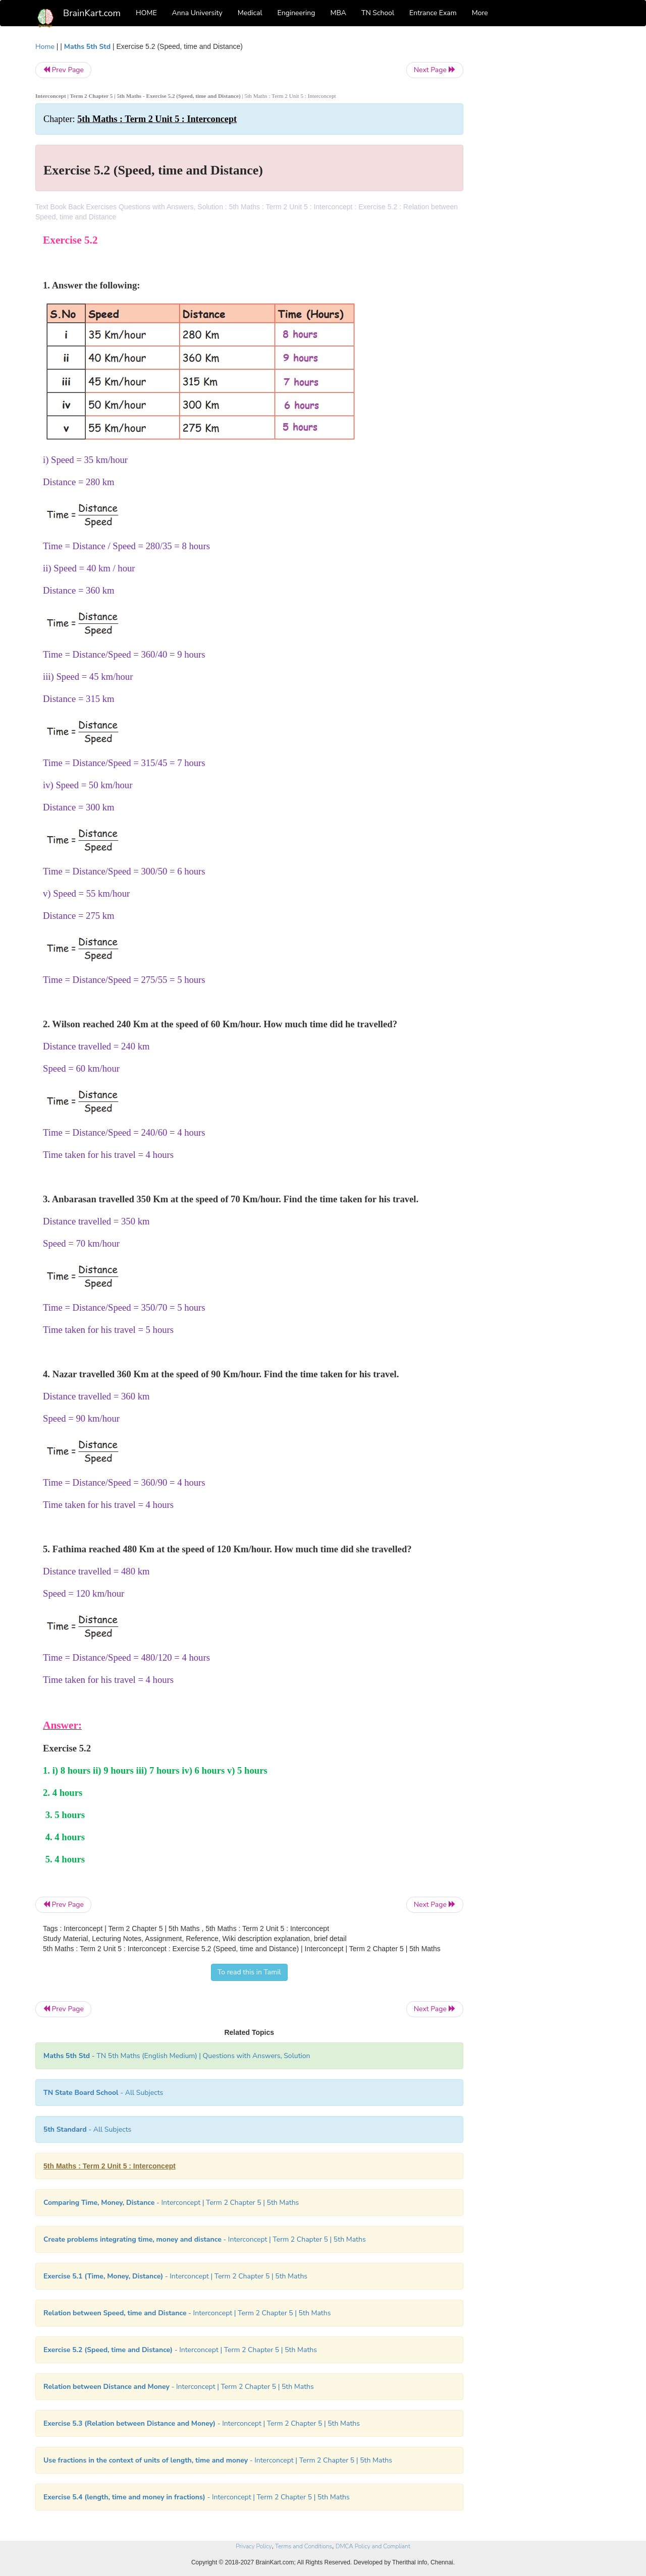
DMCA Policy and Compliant (373, 2546)
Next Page (435, 70)
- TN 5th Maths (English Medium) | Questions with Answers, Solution (176, 2056)
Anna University (197, 13)
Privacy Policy (254, 2546)
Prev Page (63, 70)
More (480, 13)
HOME (146, 13)
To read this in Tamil (249, 1972)
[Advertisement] (544, 192)
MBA (338, 13)
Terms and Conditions (303, 2546)
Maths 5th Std (87, 46)
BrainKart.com (92, 13)
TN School (377, 13)
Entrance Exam (433, 13)
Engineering (296, 13)
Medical (250, 13)
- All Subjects (103, 2092)
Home (45, 46)
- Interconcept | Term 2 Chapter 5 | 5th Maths (171, 2202)
